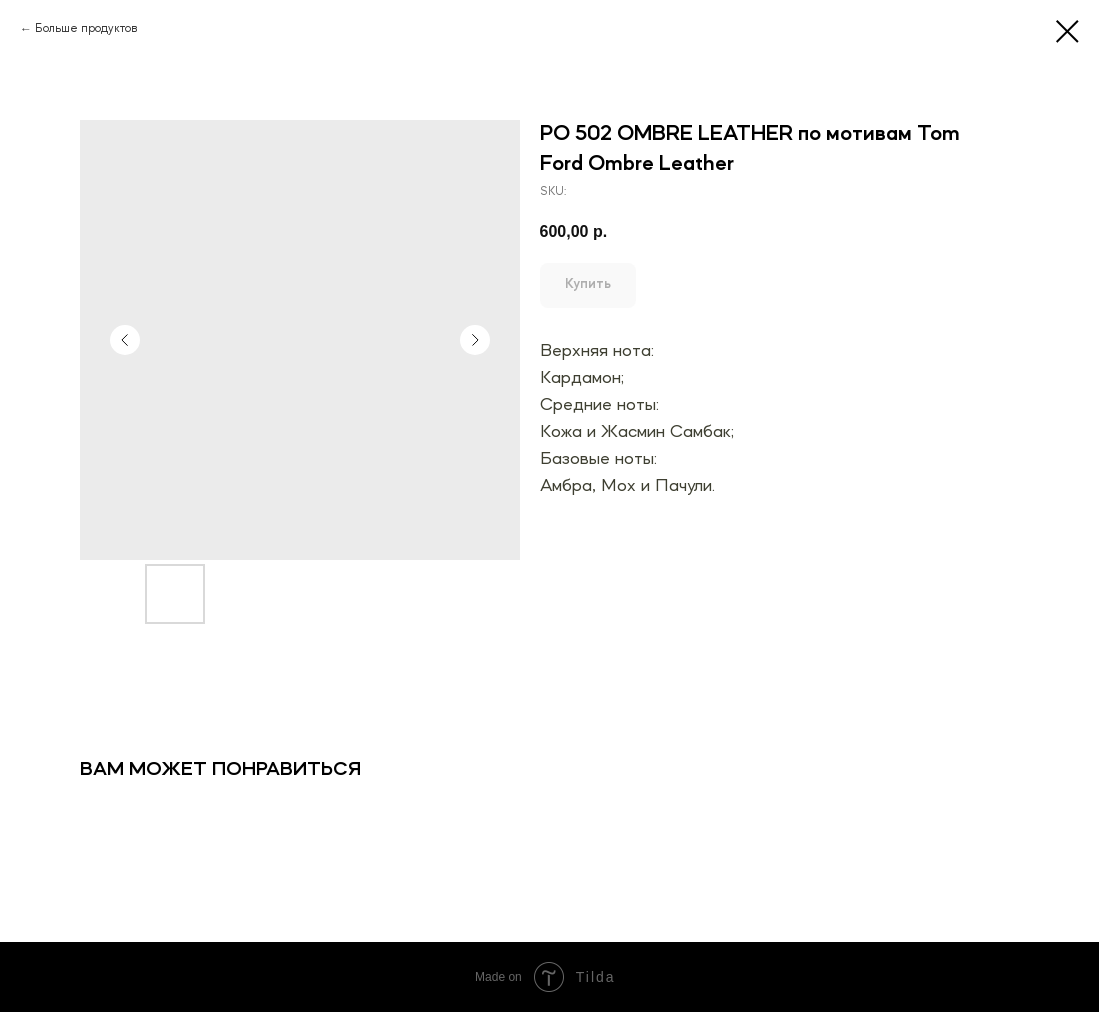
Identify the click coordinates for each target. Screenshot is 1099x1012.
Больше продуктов (86, 29)
